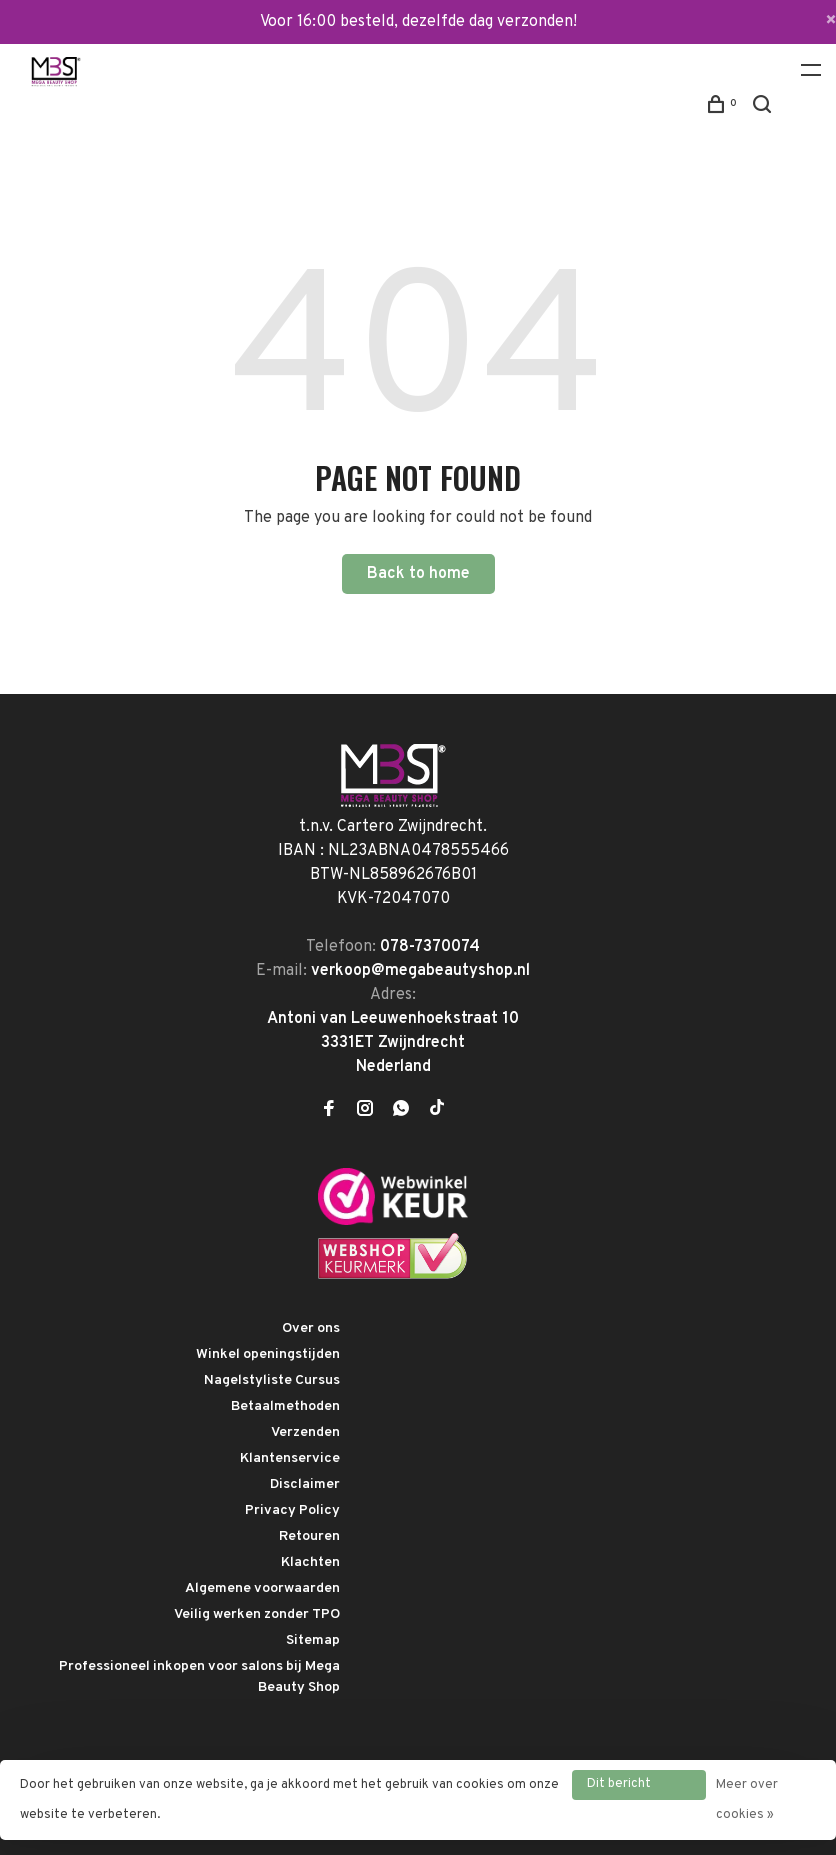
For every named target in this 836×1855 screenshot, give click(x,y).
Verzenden (305, 1432)
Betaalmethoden (285, 1406)
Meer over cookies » (747, 1800)
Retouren (309, 1536)
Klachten (310, 1562)
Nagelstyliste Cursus (272, 1380)
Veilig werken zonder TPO (257, 1614)
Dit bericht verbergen (619, 1788)
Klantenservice (290, 1458)
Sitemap (313, 1640)
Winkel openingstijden (268, 1354)
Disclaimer (305, 1484)
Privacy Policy (292, 1510)
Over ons (311, 1328)
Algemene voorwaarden (262, 1588)
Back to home (418, 574)
